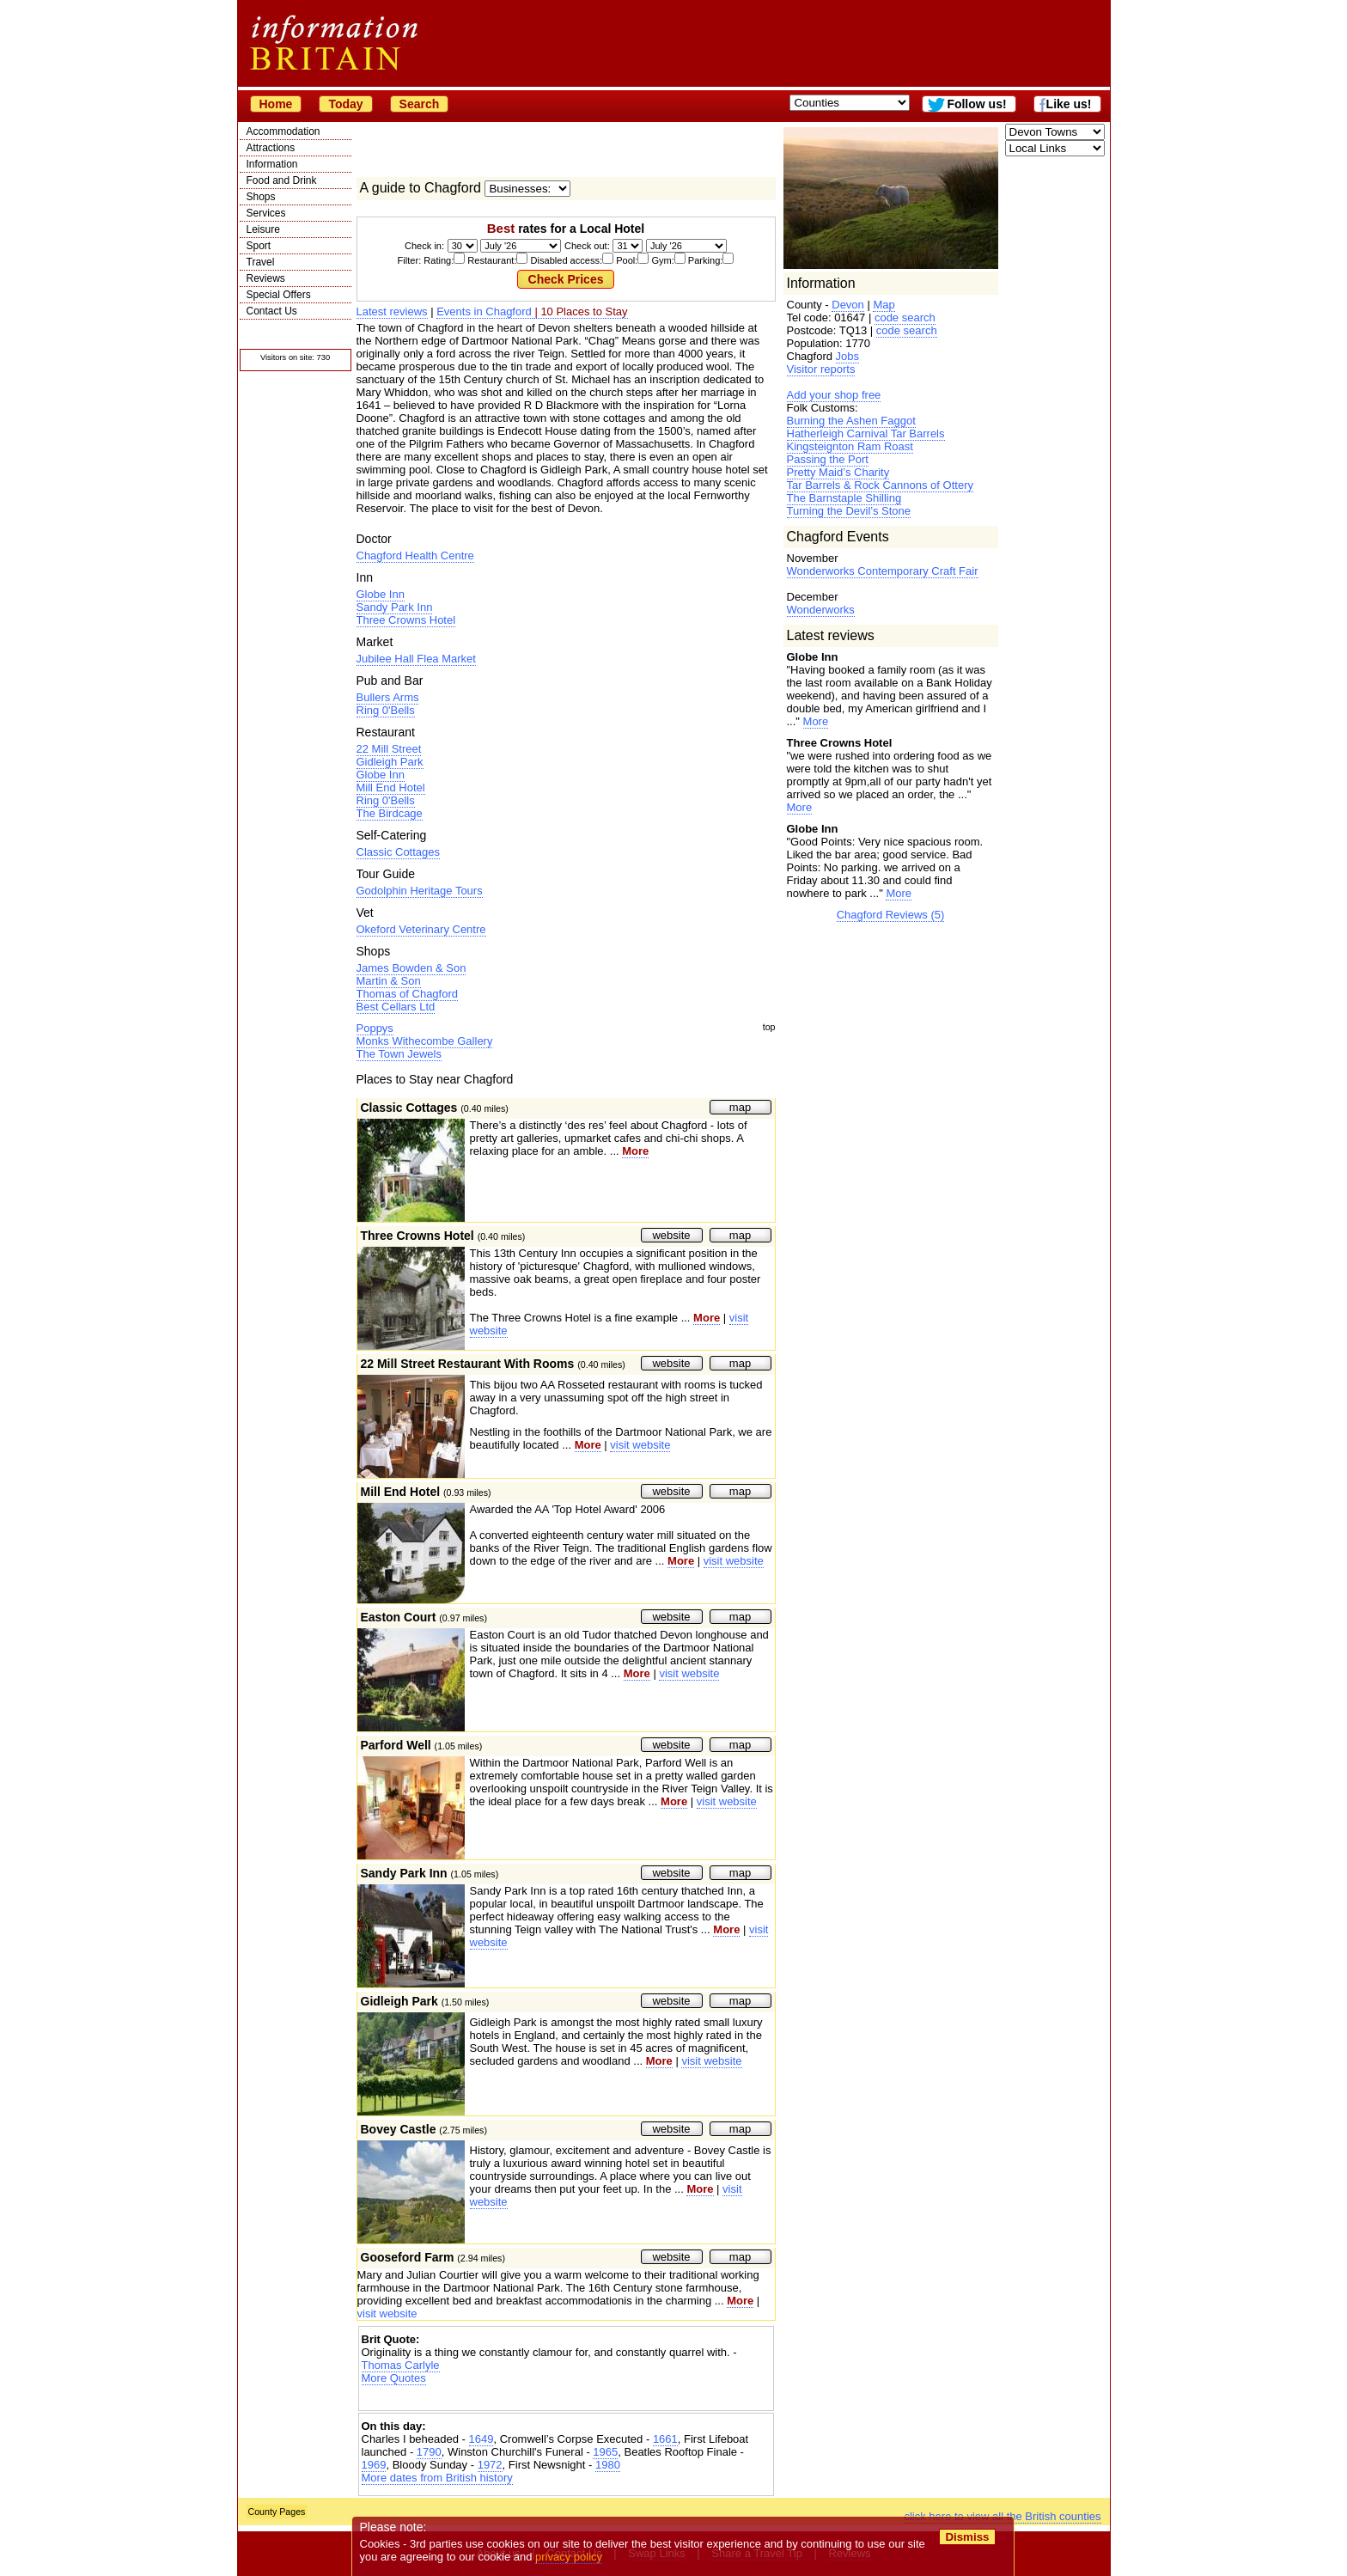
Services (266, 213)
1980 (607, 2464)
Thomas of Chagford (408, 993)
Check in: (424, 246)
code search (905, 317)
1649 (481, 2439)
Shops (261, 197)
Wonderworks (821, 609)
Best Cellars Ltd (396, 1006)
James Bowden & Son (411, 967)
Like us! (1069, 104)
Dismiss (968, 2536)
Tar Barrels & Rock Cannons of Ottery (880, 485)
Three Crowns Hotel (406, 619)
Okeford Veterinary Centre (421, 929)
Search (419, 104)
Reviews (266, 278)
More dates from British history (437, 2477)
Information (272, 164)
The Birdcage (390, 813)
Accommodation (283, 131)
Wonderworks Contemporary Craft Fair (882, 571)
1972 (490, 2464)
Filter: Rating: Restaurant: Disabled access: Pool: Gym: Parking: (566, 260)
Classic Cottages (399, 851)
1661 (665, 2439)
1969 (374, 2464)
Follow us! (976, 104)
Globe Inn (381, 594)
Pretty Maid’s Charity (838, 472)
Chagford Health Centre (415, 555)
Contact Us (272, 311)
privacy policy (569, 2556)
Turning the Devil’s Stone (849, 510)
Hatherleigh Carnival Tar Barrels (866, 433)
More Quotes (394, 2378)
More (816, 721)
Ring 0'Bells (386, 710)
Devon (848, 304)
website (671, 1235)
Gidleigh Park (390, 761)
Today (345, 104)
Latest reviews (392, 311)
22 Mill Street (389, 748)
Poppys (375, 1028)
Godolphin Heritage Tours (420, 890)
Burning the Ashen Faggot (851, 420)
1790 (429, 2451)
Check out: (587, 246)
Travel (261, 262)
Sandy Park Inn (395, 607)
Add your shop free (834, 394)
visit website (640, 1444)
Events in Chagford (485, 311)
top (769, 1027)
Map (883, 304)
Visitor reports (821, 369)
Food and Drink (282, 180)
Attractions (271, 148)
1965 (605, 2451)
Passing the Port (828, 459)
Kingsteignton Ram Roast (850, 446)
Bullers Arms (388, 697)
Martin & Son (389, 980)
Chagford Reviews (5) (891, 914)
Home (276, 104)
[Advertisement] (566, 2399)
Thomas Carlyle (401, 2365)
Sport (259, 246)
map (740, 1107)
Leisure (263, 229)
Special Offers (279, 295)
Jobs (847, 356)
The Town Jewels (399, 1053)
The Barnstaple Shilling (844, 497)
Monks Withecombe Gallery (425, 1041)
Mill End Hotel (391, 787)
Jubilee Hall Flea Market (416, 658)
